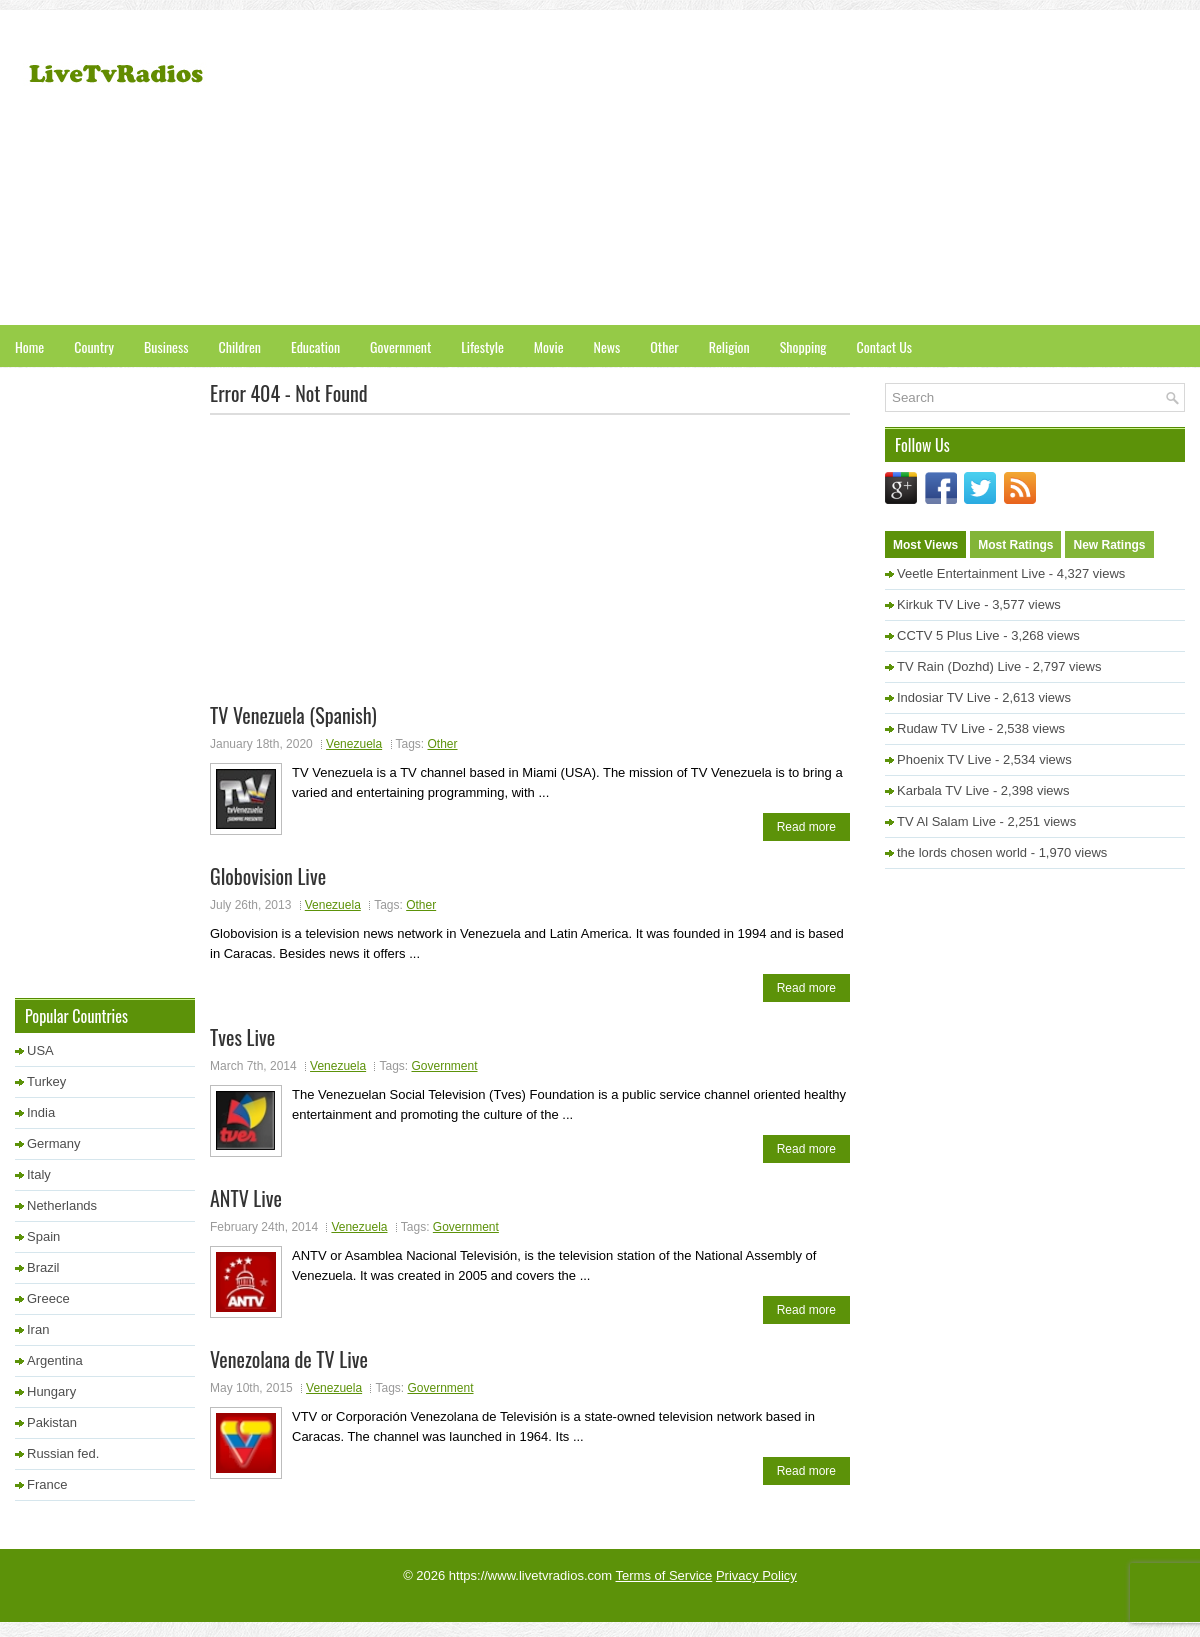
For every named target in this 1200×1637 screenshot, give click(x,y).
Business (166, 346)
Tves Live (242, 1037)
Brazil (43, 1267)
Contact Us (884, 346)
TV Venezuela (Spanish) (293, 715)
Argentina (55, 1360)
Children (239, 346)
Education (315, 346)
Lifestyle (482, 346)
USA (40, 1050)
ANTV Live (246, 1198)
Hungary (51, 1391)
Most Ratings (1015, 545)
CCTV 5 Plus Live (948, 635)
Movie (549, 346)
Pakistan (52, 1422)
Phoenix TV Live (944, 759)
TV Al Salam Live (946, 821)
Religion (729, 346)
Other (664, 346)
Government (400, 346)
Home (29, 346)
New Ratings (1109, 545)
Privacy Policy (756, 1575)
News (607, 346)
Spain (43, 1236)
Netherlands (62, 1205)
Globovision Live (268, 876)
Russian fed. (63, 1453)
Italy (39, 1174)
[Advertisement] (901, 170)
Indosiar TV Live (944, 697)
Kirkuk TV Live (939, 604)
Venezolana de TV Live (289, 1359)
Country (94, 346)
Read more (806, 827)
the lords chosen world (962, 852)
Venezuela (354, 744)
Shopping (803, 346)
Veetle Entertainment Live (971, 573)
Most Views (925, 545)
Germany (53, 1143)
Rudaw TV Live (941, 728)
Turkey (46, 1081)
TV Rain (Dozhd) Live (959, 666)
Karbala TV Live (943, 790)
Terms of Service (664, 1575)
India (41, 1112)
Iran (38, 1329)
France (47, 1484)
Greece (48, 1298)
